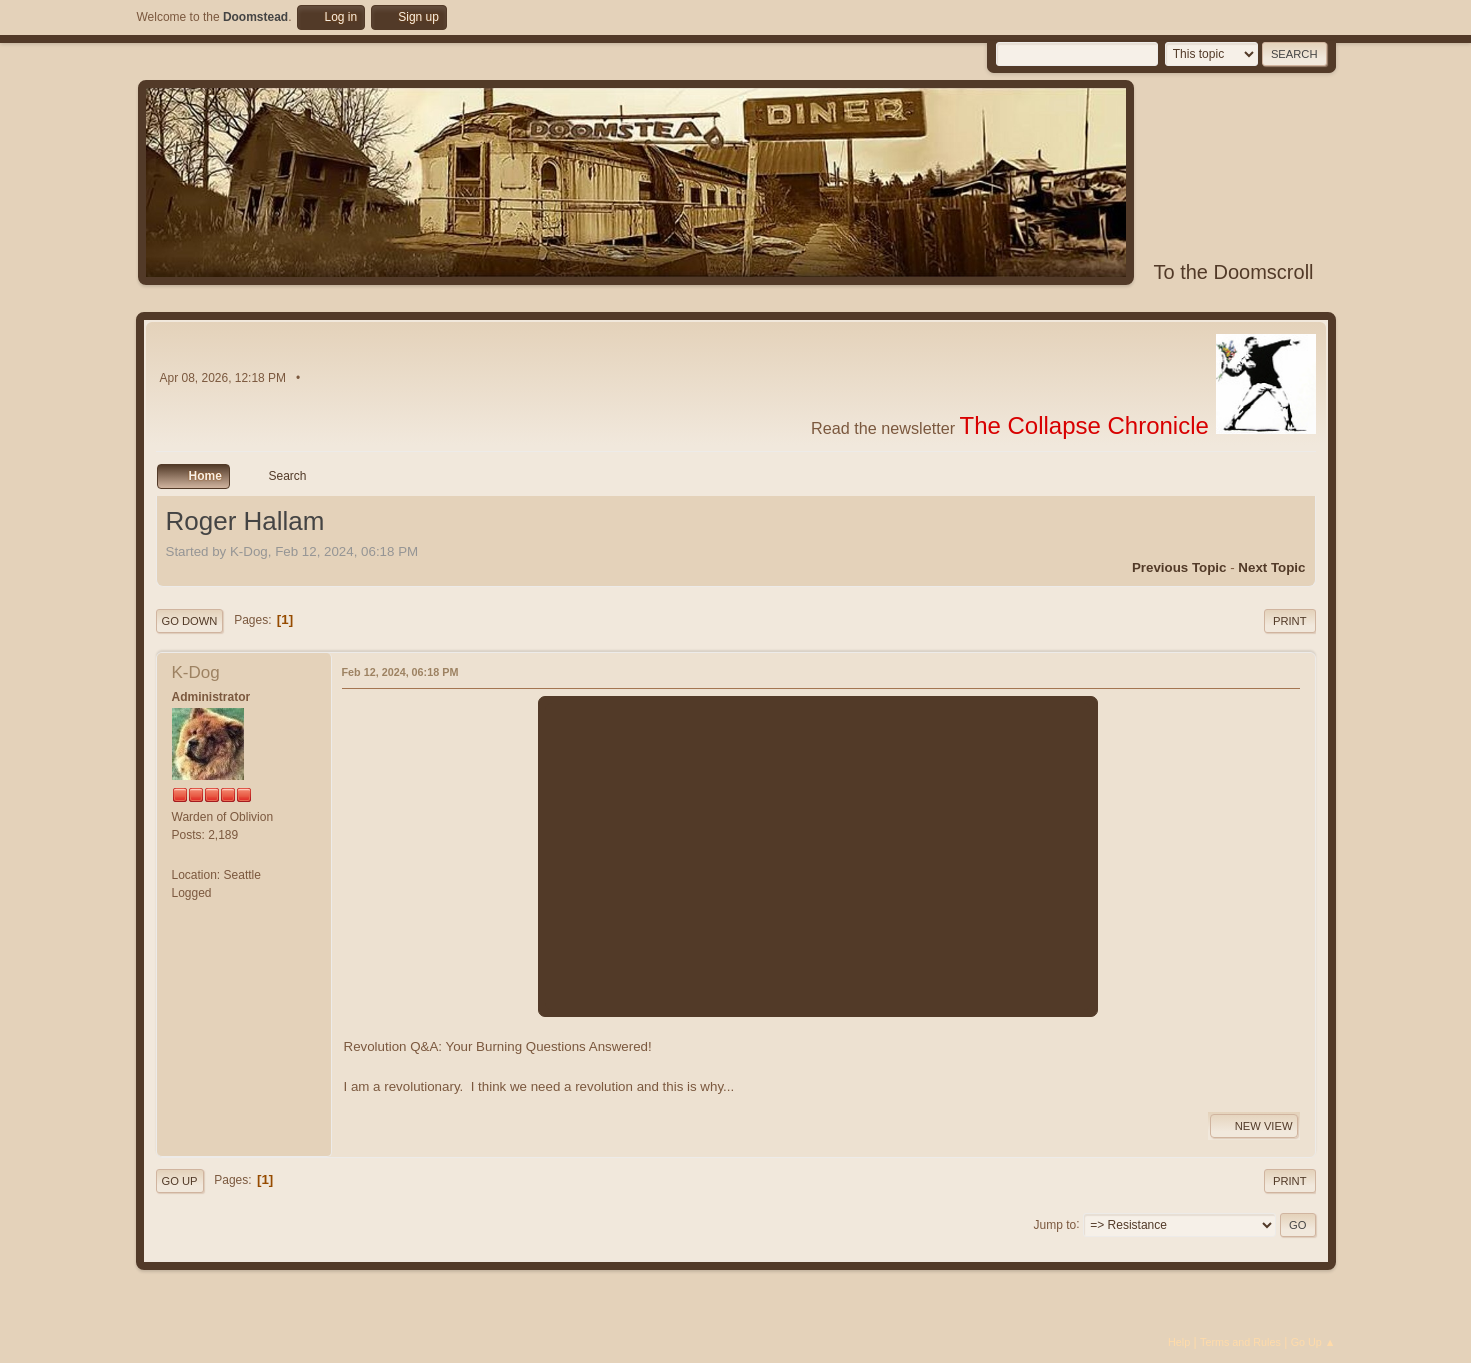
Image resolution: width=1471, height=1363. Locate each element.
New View (1254, 1126)
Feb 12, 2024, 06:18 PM (400, 672)
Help (1179, 1342)
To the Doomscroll (1233, 272)
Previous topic (1179, 567)
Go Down (190, 621)
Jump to (1055, 1224)
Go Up (180, 1181)
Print (1290, 621)
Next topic (1271, 567)
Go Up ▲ (1313, 1342)
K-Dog (196, 672)
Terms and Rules (1240, 1342)
